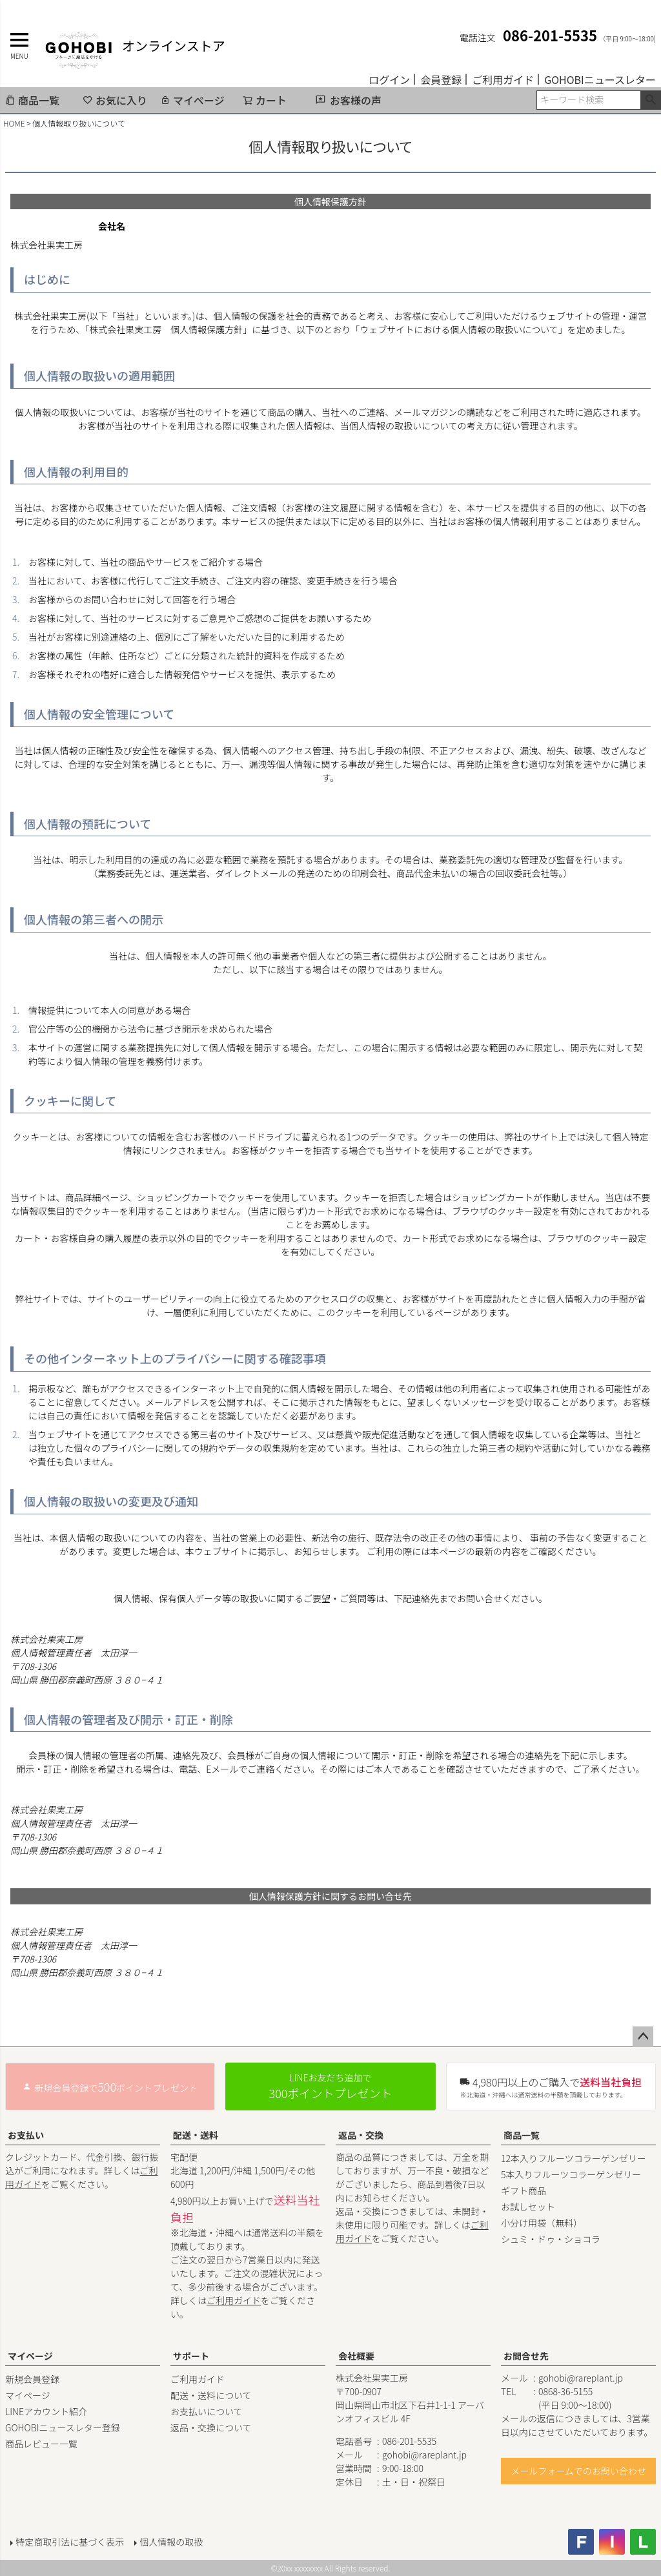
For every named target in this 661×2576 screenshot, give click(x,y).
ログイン (389, 79)
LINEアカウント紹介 (46, 2411)
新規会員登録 (32, 2379)
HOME (14, 123)
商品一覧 (32, 100)
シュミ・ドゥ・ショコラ (550, 2238)
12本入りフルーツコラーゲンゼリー (573, 2158)
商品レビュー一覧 (41, 2443)
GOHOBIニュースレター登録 (62, 2427)
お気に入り (115, 100)
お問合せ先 (526, 2355)
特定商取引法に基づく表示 (69, 2541)
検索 (650, 100)
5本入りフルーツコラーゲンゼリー (571, 2174)
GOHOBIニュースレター (600, 79)
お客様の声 (355, 100)
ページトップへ (643, 2036)
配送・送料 (195, 2134)
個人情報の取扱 (171, 2541)
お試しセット (528, 2206)
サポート (191, 2355)
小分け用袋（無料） (541, 2222)
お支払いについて (206, 2411)
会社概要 (356, 2355)
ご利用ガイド (503, 79)
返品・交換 (360, 2134)
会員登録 (441, 79)
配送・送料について (211, 2395)
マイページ (192, 100)
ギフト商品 (523, 2190)
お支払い (26, 2134)
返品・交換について (211, 2427)
